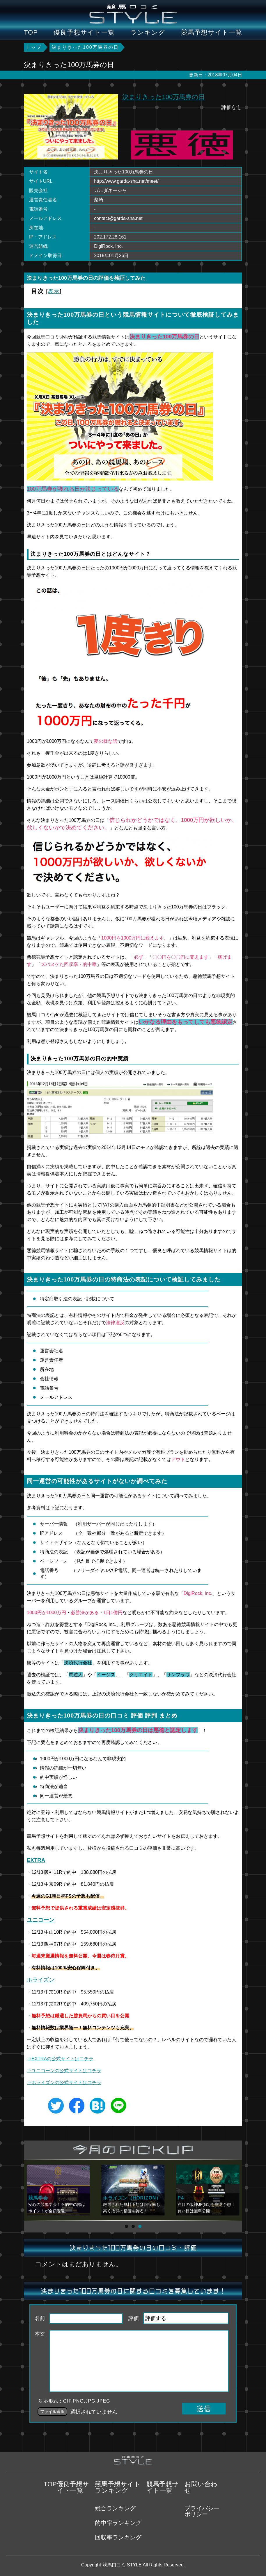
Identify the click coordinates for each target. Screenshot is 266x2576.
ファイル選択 (52, 2411)
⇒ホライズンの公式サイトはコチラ (64, 2082)
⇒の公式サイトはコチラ (64, 2070)
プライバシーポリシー (202, 2511)
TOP (31, 32)
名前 (40, 2318)
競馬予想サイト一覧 (211, 32)
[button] (126, 2226)
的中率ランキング (118, 2523)
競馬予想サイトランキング (118, 2487)
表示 (54, 291)
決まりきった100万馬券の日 (163, 97)
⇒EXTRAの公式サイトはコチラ (60, 2058)
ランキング (147, 32)
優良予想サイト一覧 (84, 32)
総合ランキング (115, 2508)
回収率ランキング (118, 2537)
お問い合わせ (201, 2487)
